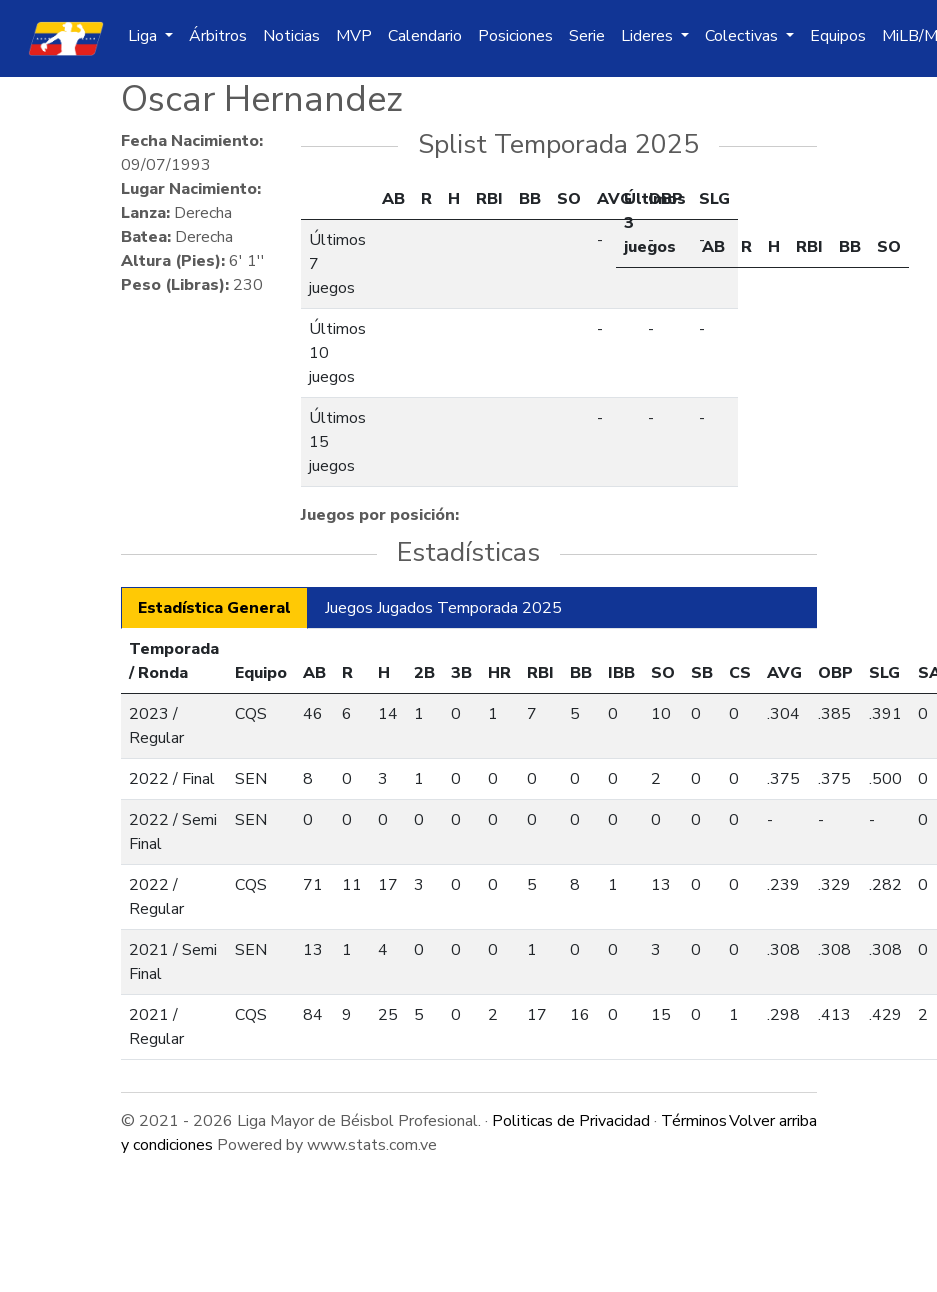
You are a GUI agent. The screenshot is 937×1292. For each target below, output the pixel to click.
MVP (354, 36)
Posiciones (515, 36)
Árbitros (218, 36)
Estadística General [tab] (214, 608)
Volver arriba (773, 1121)
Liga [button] (144, 36)
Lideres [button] (649, 36)
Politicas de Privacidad (571, 1121)
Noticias (291, 36)
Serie (587, 36)
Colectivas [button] (743, 36)
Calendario (425, 36)
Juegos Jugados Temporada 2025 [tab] (443, 608)
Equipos (838, 36)
